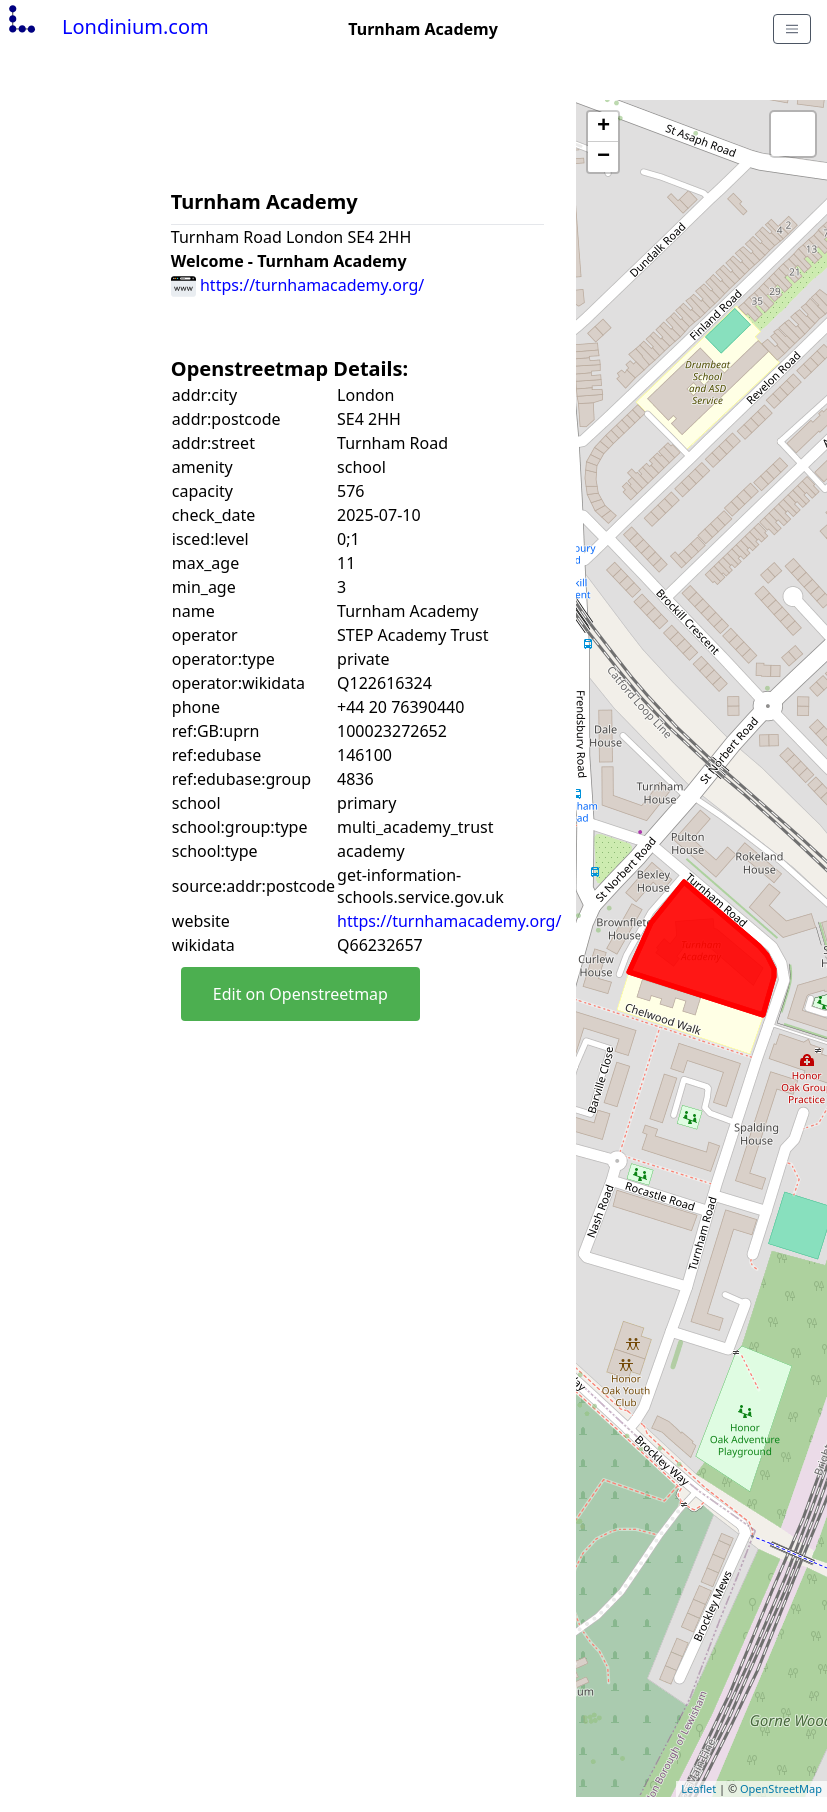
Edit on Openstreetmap (300, 994)
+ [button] (603, 127)
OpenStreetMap (781, 1788)
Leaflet (698, 1788)
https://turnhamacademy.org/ (297, 285)
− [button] (603, 157)
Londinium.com (106, 26)
